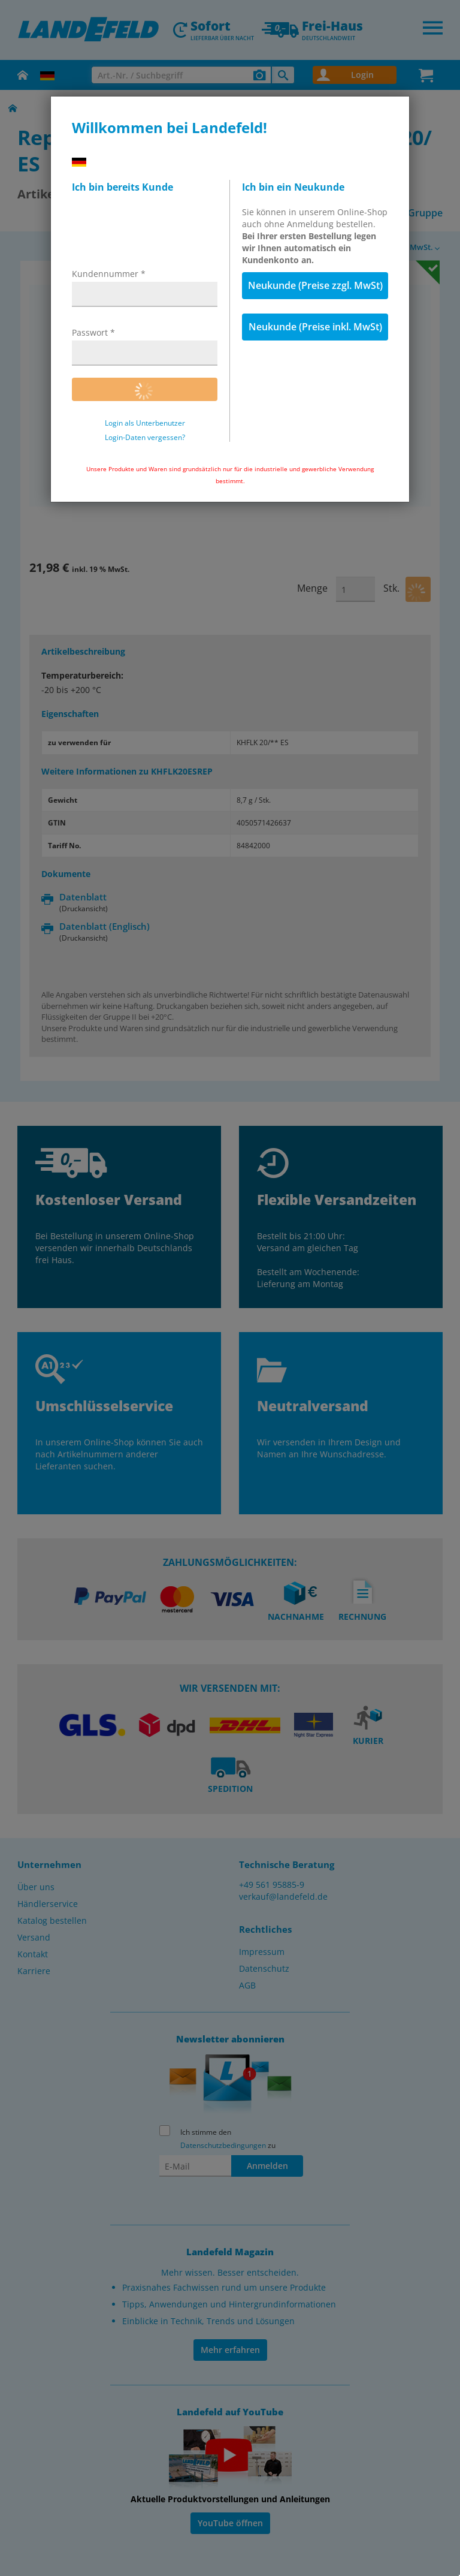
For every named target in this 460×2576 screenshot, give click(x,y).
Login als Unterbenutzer (145, 423)
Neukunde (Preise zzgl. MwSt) (315, 285)
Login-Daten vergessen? (145, 437)
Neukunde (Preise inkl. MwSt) (315, 326)
